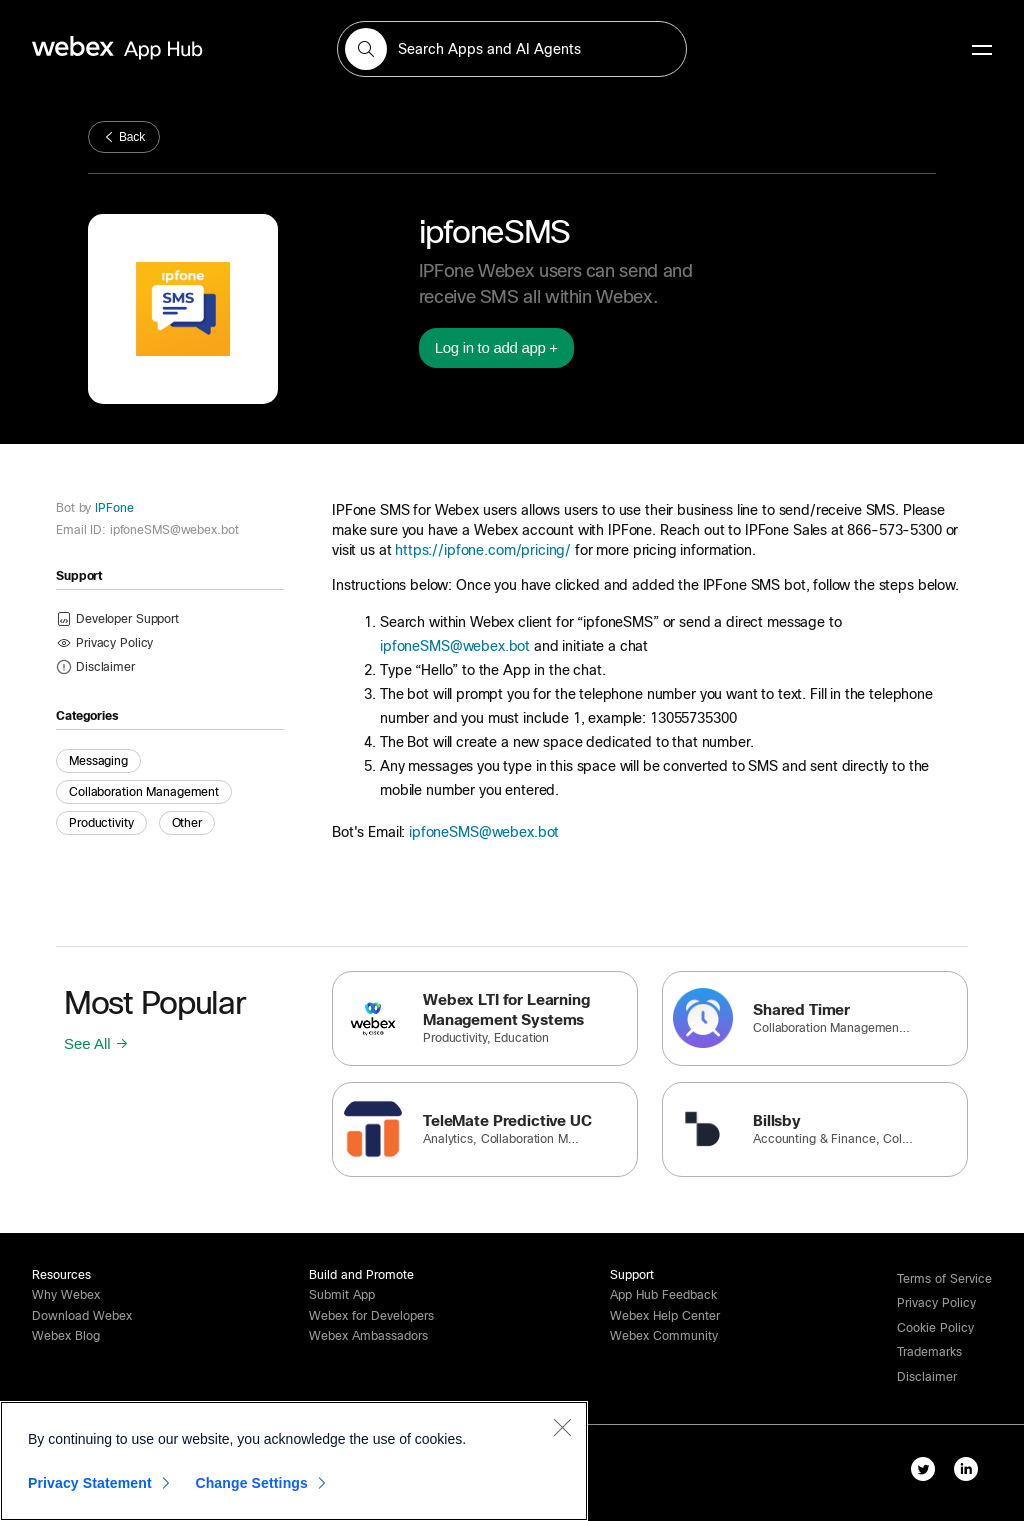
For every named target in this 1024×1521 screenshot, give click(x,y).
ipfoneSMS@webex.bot (455, 646)
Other (187, 823)
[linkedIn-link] (970, 1473)
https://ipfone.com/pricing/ (483, 550)
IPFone (112, 508)
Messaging (98, 761)
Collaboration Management (144, 792)
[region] (294, 1461)
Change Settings (251, 1483)
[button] (366, 49)
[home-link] (156, 48)
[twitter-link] (927, 1473)
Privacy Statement (90, 1483)
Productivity (101, 823)
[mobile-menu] (982, 51)
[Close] (562, 1427)
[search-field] (512, 49)
